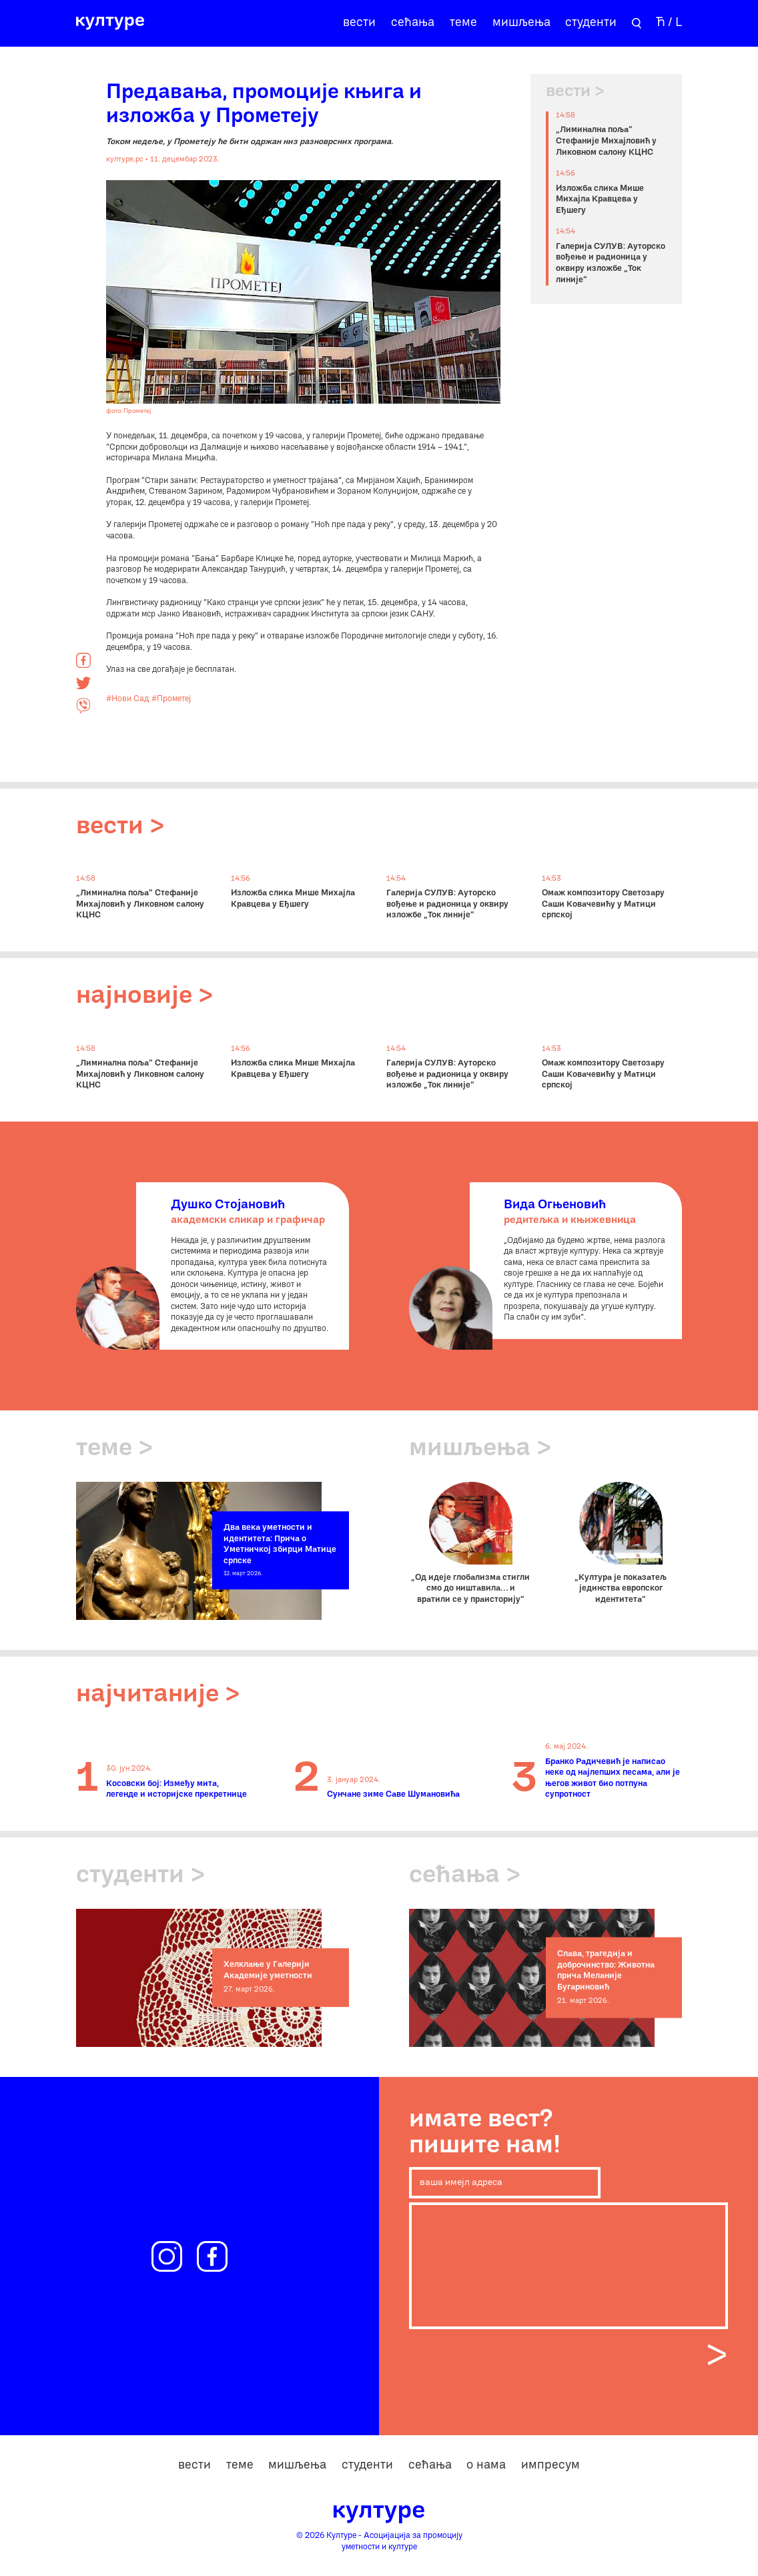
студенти (591, 23)
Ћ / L (669, 23)
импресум (550, 2465)
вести (359, 23)
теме (463, 23)
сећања (412, 23)
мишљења (521, 23)
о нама (486, 2465)
